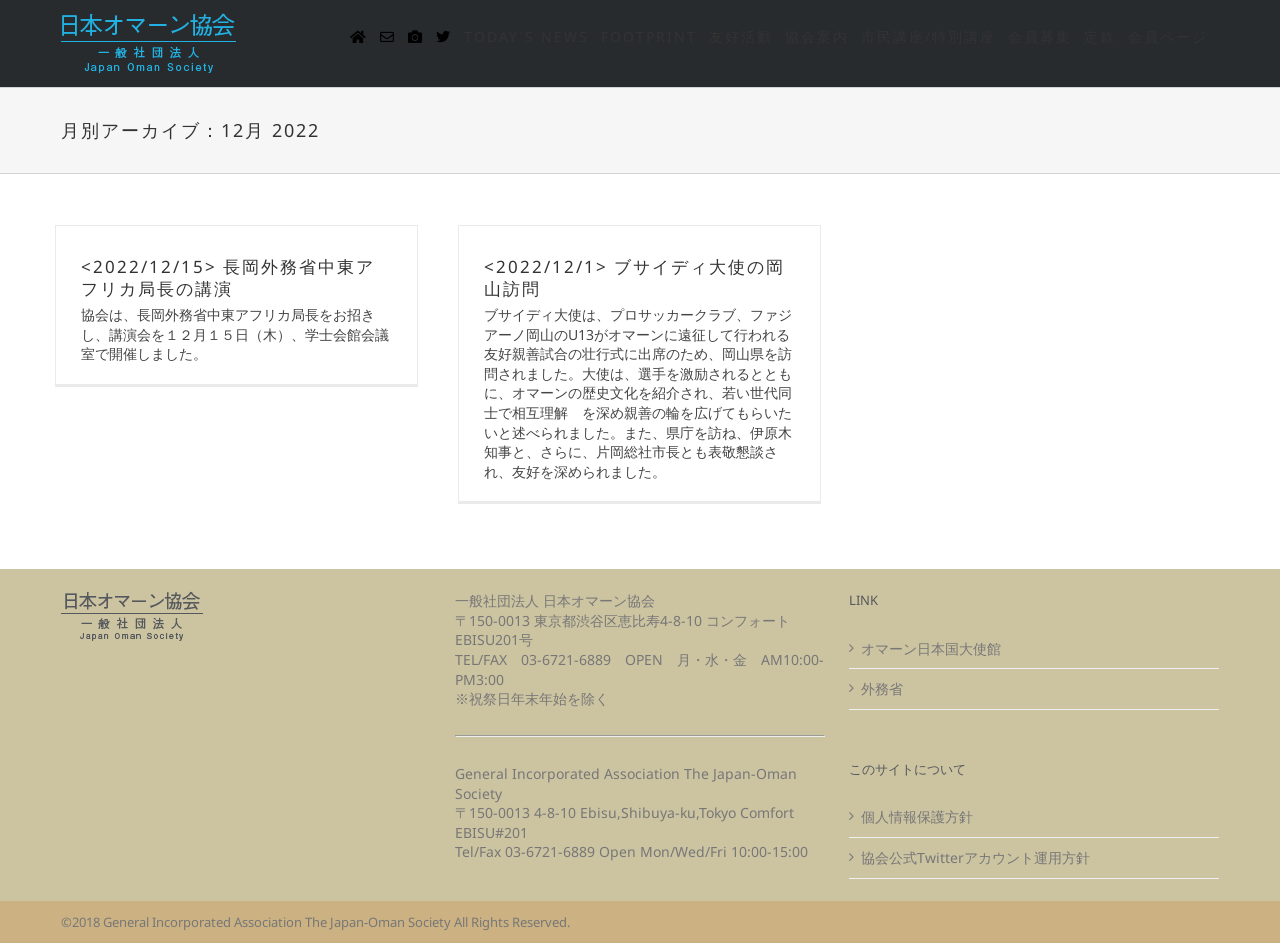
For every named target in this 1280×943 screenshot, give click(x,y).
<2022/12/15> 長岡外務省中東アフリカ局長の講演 (228, 277)
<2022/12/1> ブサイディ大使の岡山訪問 (634, 277)
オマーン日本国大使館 (931, 648)
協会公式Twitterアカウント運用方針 (975, 857)
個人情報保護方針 (917, 816)
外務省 (882, 688)
